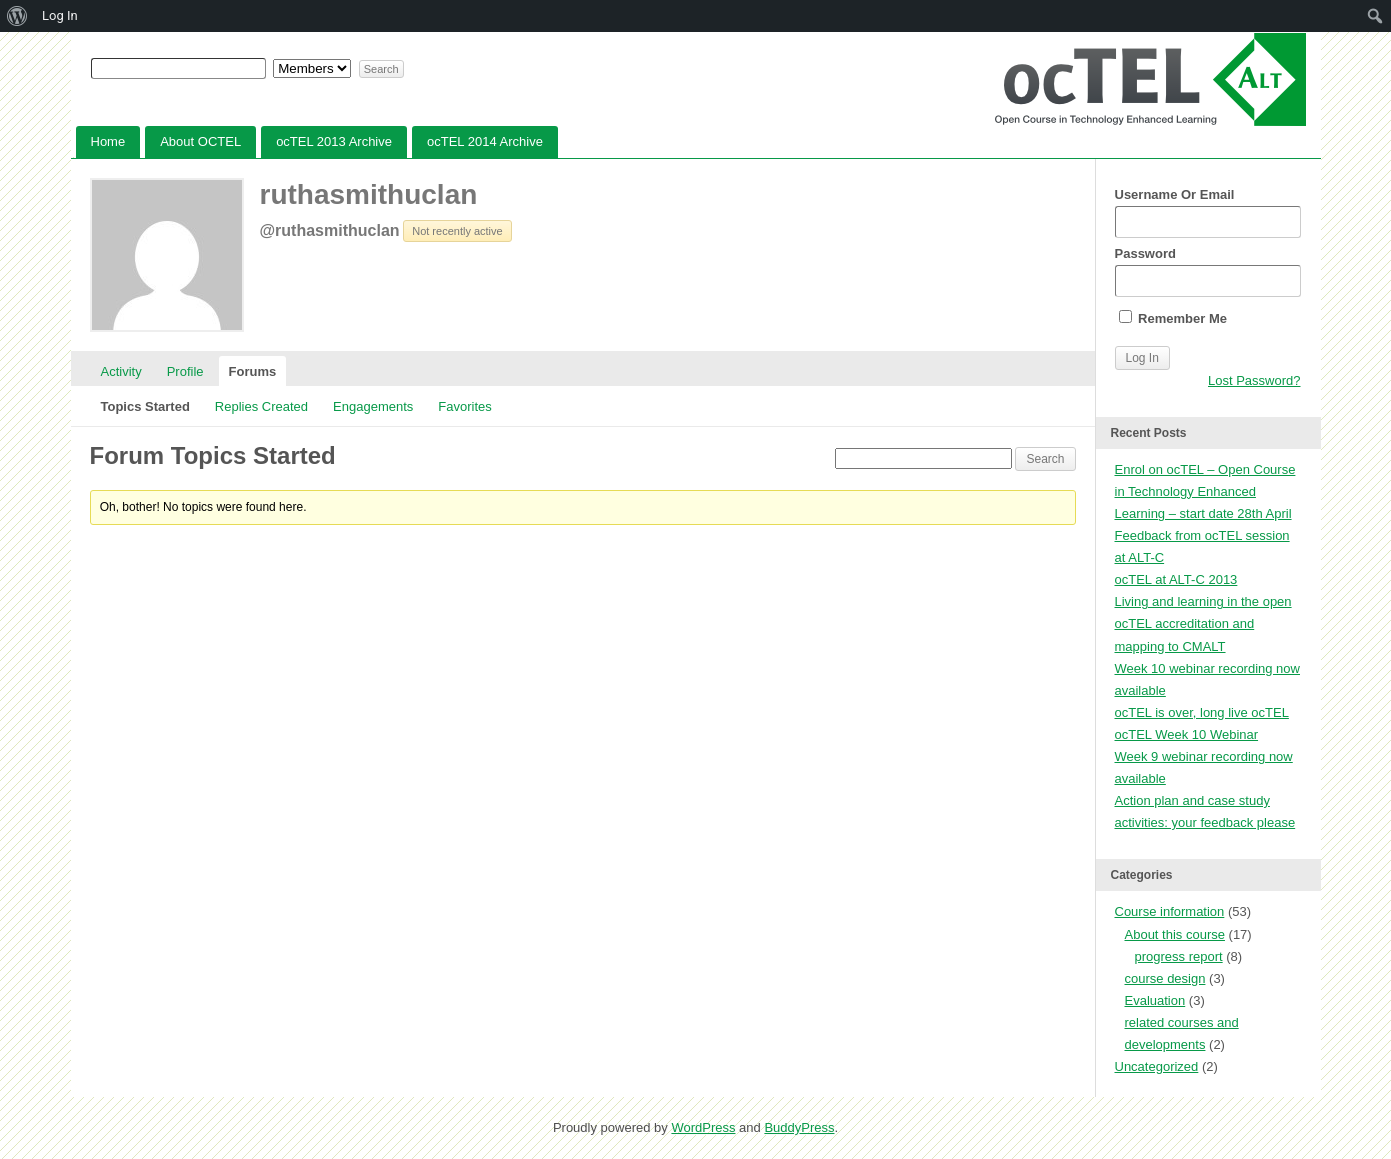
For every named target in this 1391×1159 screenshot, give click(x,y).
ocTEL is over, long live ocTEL (1202, 712)
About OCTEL (200, 141)
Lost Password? (1254, 380)
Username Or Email (1208, 212)
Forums (253, 371)
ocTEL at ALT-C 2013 (1176, 579)
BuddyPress (799, 1127)
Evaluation (1155, 1000)
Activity (121, 371)
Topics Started (145, 406)
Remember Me (1173, 318)
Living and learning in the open (1203, 601)
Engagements (373, 406)
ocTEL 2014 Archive (485, 141)
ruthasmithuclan (369, 194)
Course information (1170, 911)
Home (108, 141)
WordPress (703, 1127)
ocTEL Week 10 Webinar (1187, 734)
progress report (1179, 956)
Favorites (464, 406)
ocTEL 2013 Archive (334, 141)
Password (1208, 271)
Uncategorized (1157, 1066)
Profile (185, 371)
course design (1165, 978)
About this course (1175, 934)
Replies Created (261, 406)
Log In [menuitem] (60, 15)
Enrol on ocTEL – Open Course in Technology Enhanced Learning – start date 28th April (1205, 491)
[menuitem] (17, 16)
